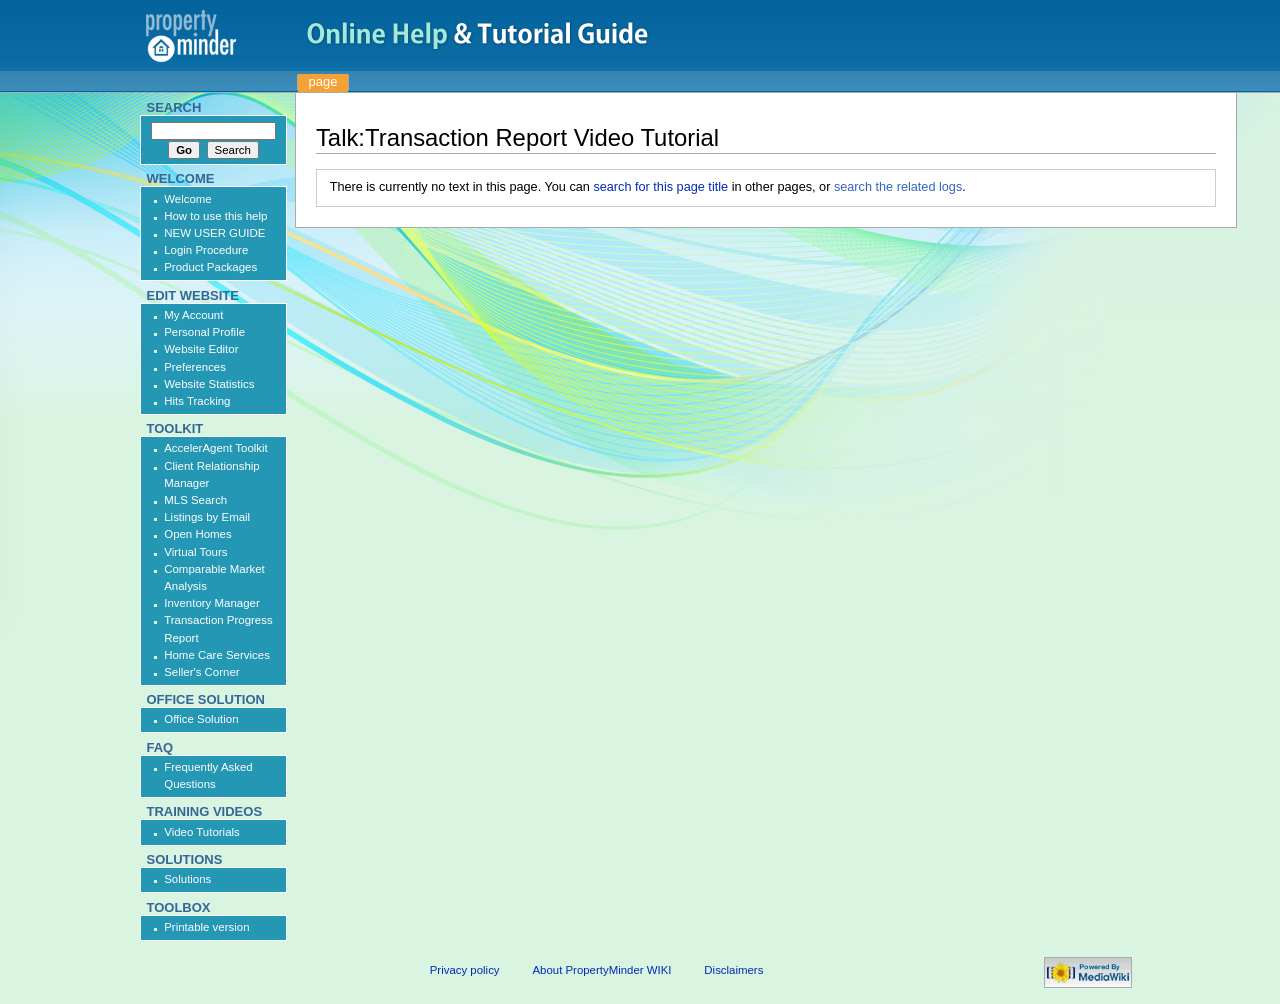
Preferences (195, 367)
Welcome (188, 199)
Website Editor (201, 349)
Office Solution (201, 719)
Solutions (187, 879)
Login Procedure (206, 250)
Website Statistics (209, 384)
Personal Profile (204, 332)
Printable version (206, 927)
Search (174, 107)
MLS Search (195, 500)
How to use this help (215, 216)
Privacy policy (465, 970)
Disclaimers (733, 970)
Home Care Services (217, 655)
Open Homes (197, 534)
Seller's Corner (201, 672)
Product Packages (210, 267)
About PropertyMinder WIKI (601, 970)
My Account (193, 315)
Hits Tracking (197, 401)
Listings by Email (207, 517)
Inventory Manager (212, 603)
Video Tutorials (202, 832)
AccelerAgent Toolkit (216, 448)
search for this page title (660, 187)
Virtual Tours (195, 552)
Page (323, 81)
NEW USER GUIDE (214, 233)
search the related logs (898, 187)
